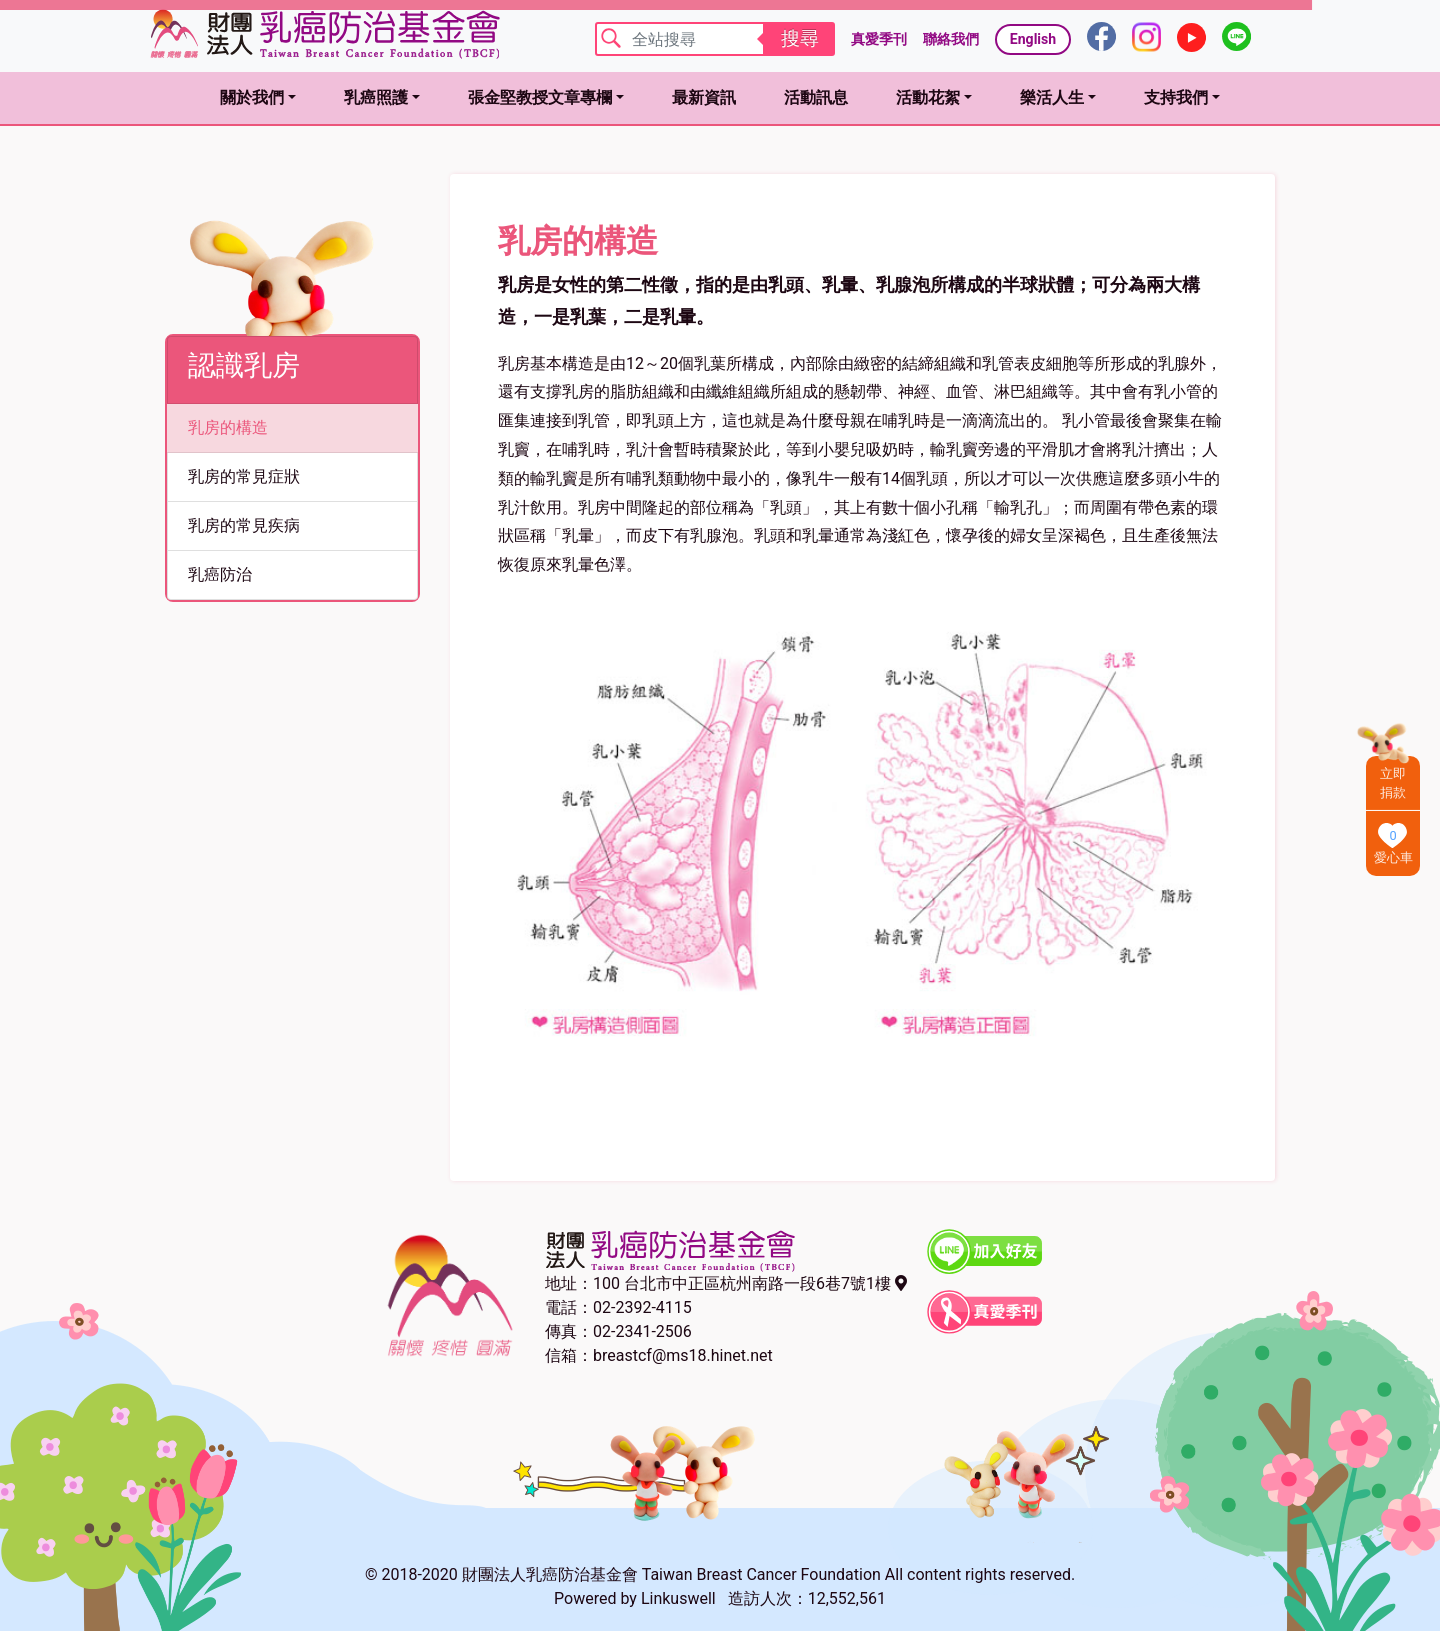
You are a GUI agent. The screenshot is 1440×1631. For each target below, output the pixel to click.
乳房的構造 (228, 427)
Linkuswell (678, 1598)
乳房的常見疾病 (244, 525)
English (1033, 39)
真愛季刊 (879, 39)
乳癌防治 (220, 574)
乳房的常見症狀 (244, 476)
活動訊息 (816, 97)
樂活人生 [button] (1052, 97)
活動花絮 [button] (928, 97)
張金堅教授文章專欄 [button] (540, 97)
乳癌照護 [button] (376, 97)
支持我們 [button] (1176, 97)
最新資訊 (704, 97)
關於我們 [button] (252, 97)
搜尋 (800, 38)
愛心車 (1393, 857)
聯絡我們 (951, 39)
